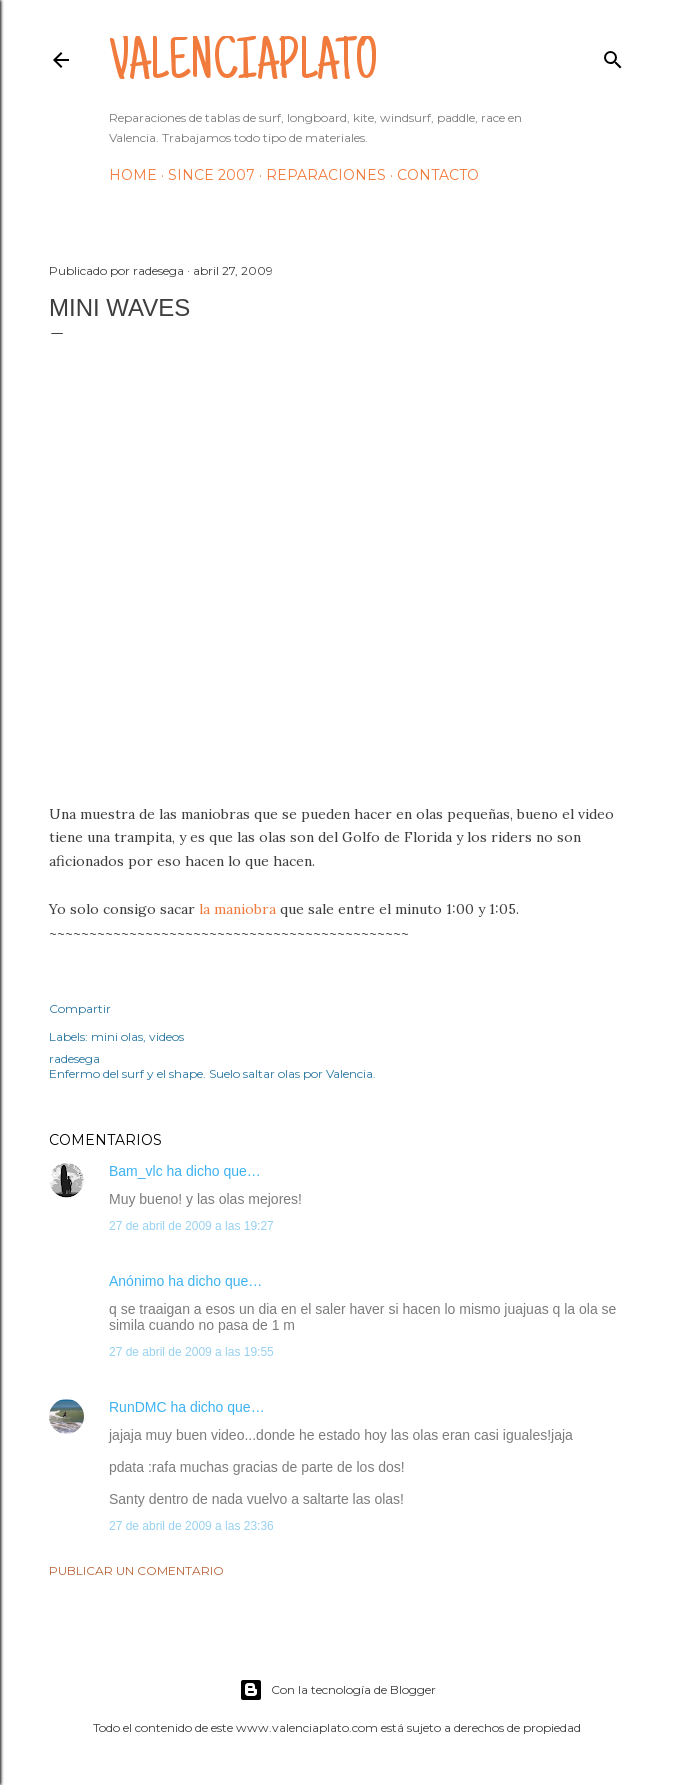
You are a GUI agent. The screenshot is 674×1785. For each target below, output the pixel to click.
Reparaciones (326, 175)
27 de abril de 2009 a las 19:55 (191, 1352)
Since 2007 (211, 175)
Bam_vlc (136, 1171)
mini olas (117, 1036)
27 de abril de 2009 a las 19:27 (191, 1226)
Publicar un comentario (136, 1570)
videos (166, 1036)
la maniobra (237, 909)
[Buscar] (613, 55)
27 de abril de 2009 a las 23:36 (191, 1526)
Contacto (438, 175)
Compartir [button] (80, 1008)
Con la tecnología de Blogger (337, 1690)
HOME (133, 175)
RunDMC (138, 1407)
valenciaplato (243, 66)
